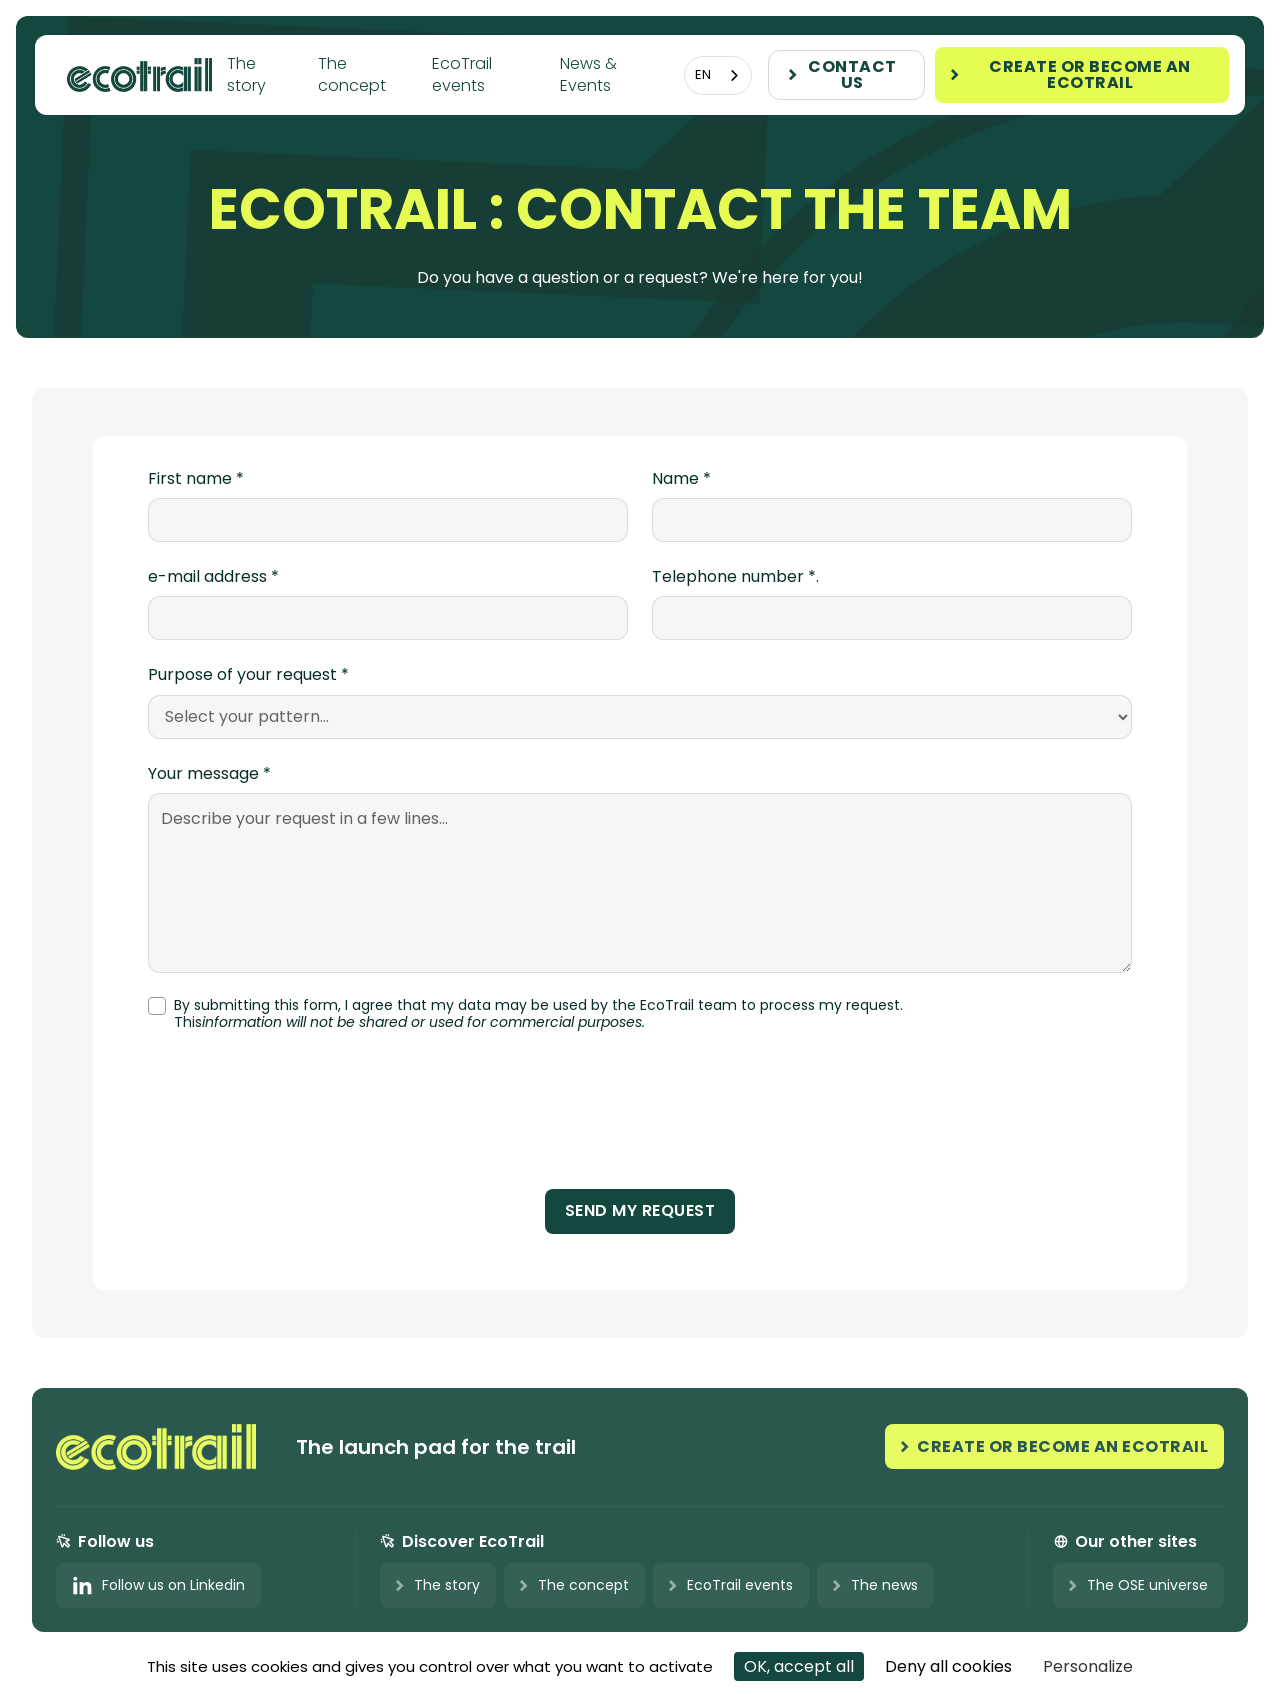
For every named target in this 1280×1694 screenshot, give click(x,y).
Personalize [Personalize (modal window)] (1088, 1666)
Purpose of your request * (248, 675)
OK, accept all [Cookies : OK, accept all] (799, 1666)
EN (703, 74)
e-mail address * (213, 577)
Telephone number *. (735, 577)
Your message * (209, 774)
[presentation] (640, 1118)
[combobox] (718, 75)
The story (246, 74)
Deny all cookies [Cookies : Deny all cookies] (948, 1666)
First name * (196, 479)
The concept (352, 74)
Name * (681, 479)
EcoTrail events (462, 74)
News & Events (588, 74)
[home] (147, 74)
